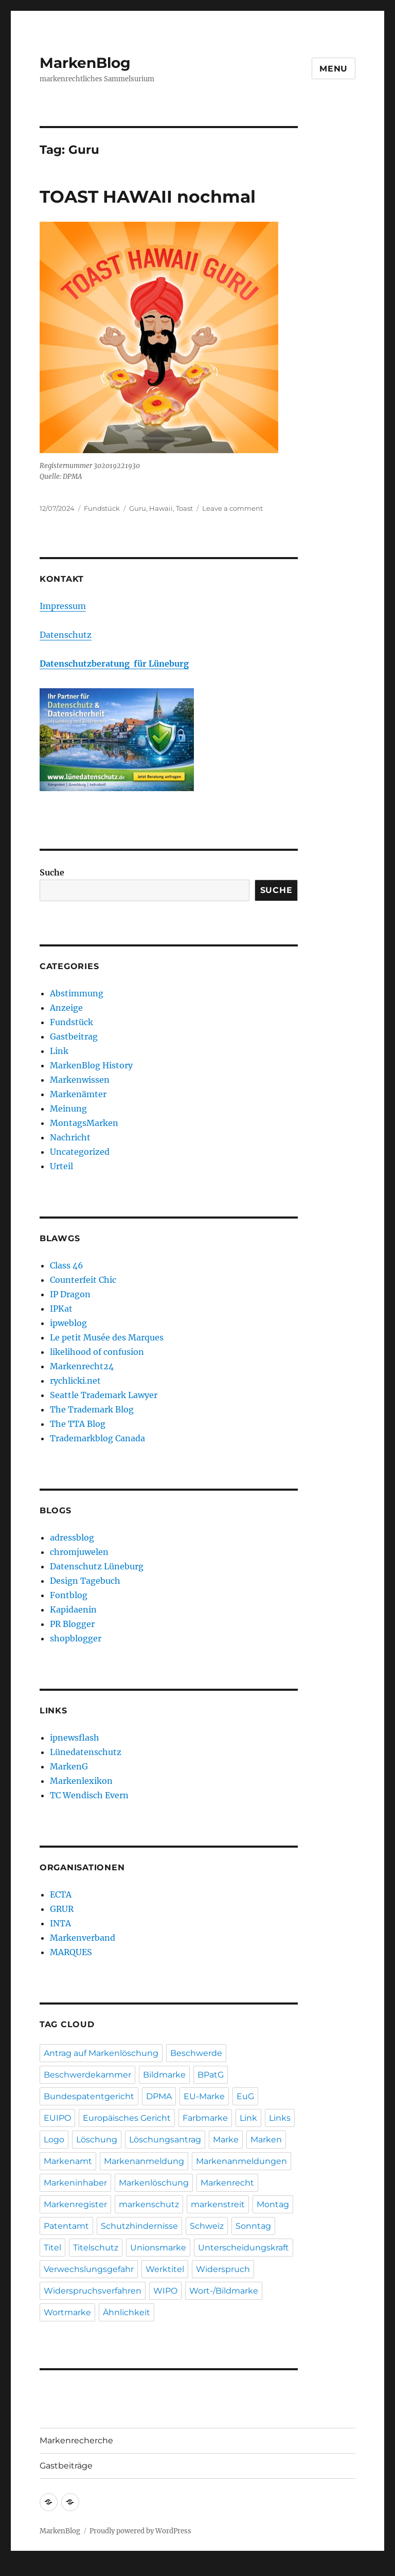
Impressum (63, 606)
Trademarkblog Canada (97, 1438)
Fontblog (68, 1595)
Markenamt (68, 2161)
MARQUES (71, 1952)
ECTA (60, 1894)
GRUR (62, 1909)
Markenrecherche (76, 2440)
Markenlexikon (81, 1781)
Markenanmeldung (144, 2161)
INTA (60, 1923)
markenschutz (149, 2204)
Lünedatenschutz (85, 1752)
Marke (226, 2139)
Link (59, 1051)
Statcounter (24, 2569)
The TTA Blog (77, 1424)
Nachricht (70, 1137)
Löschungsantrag (165, 2139)
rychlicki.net (75, 1380)
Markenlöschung (154, 2183)
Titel (52, 2247)
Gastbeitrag (74, 1036)
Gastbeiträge (66, 2466)
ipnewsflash (74, 1737)
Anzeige (66, 1008)
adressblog (72, 1537)
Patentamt (66, 2226)
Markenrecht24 (82, 1366)
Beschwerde (196, 2053)
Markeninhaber (75, 2183)
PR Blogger (72, 1624)
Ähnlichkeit (126, 2312)
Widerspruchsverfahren (92, 2291)
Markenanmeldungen (241, 2161)
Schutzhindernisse (139, 2226)
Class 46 (66, 1265)
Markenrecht (227, 2183)
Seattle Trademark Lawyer (103, 1395)
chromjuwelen (79, 1552)
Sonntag (253, 2226)
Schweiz (207, 2226)
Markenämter (78, 1094)
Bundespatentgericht (89, 2096)
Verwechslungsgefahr (89, 2269)
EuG (245, 2096)
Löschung (96, 2139)
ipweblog (68, 1323)
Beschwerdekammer (87, 2075)
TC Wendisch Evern (89, 1795)
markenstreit (218, 2204)
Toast (184, 508)
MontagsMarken (84, 1123)
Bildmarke (164, 2075)
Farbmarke (205, 2118)
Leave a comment (232, 508)
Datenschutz (66, 635)
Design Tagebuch (85, 1581)
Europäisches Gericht (127, 2118)
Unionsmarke (158, 2247)
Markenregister (75, 2204)
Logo (54, 2139)
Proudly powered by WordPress (140, 2531)
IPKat (61, 1308)
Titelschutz (95, 2247)
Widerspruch (223, 2269)
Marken (266, 2139)
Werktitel (165, 2269)
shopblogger (75, 1638)
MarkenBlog (85, 62)
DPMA (159, 2096)
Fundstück (102, 508)
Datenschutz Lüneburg (96, 1566)
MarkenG (69, 1766)
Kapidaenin (73, 1609)
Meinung (68, 1108)
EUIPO (57, 2118)
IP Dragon (70, 1294)
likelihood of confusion (97, 1352)
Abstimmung (76, 993)
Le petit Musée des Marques (107, 1337)
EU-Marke (204, 2096)
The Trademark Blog (92, 1409)
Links (280, 2118)
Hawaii (161, 508)
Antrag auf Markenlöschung (101, 2053)
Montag (273, 2204)
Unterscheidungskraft (243, 2247)
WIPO (165, 2291)
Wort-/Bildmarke (223, 2291)
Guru (137, 508)
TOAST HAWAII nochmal (148, 196)
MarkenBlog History (91, 1065)
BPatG (211, 2075)
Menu (333, 69)
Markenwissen (80, 1080)
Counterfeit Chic (83, 1280)
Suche (52, 872)
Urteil (61, 1166)
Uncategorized (80, 1152)
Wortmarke (67, 2312)
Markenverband (82, 1938)
